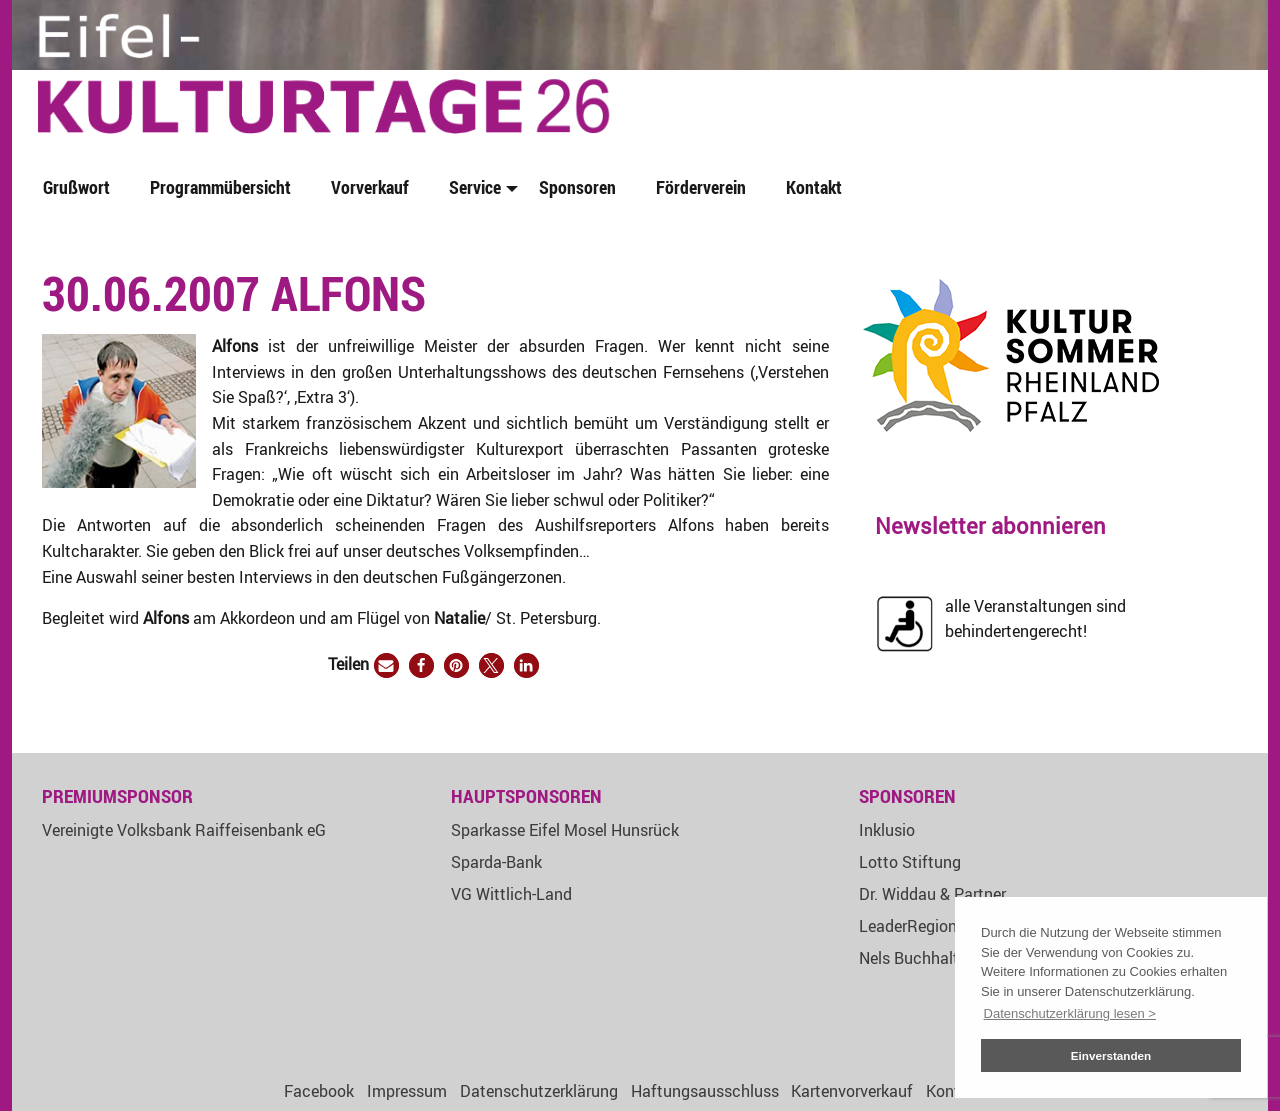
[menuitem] (80, 188)
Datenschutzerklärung (539, 1091)
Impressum (407, 1091)
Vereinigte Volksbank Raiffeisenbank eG (184, 830)
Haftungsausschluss (705, 1091)
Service (475, 187)
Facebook (319, 1091)
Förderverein (701, 187)
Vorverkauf (370, 187)
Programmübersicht (220, 187)
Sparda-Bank (496, 862)
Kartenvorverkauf (852, 1091)
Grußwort (76, 187)
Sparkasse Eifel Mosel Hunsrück (565, 830)
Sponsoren (577, 187)
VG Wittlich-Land (511, 894)
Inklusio (887, 830)
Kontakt (814, 187)
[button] (386, 665)
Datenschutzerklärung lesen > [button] (1070, 1013)
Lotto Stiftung (910, 862)
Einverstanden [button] (1111, 1055)
